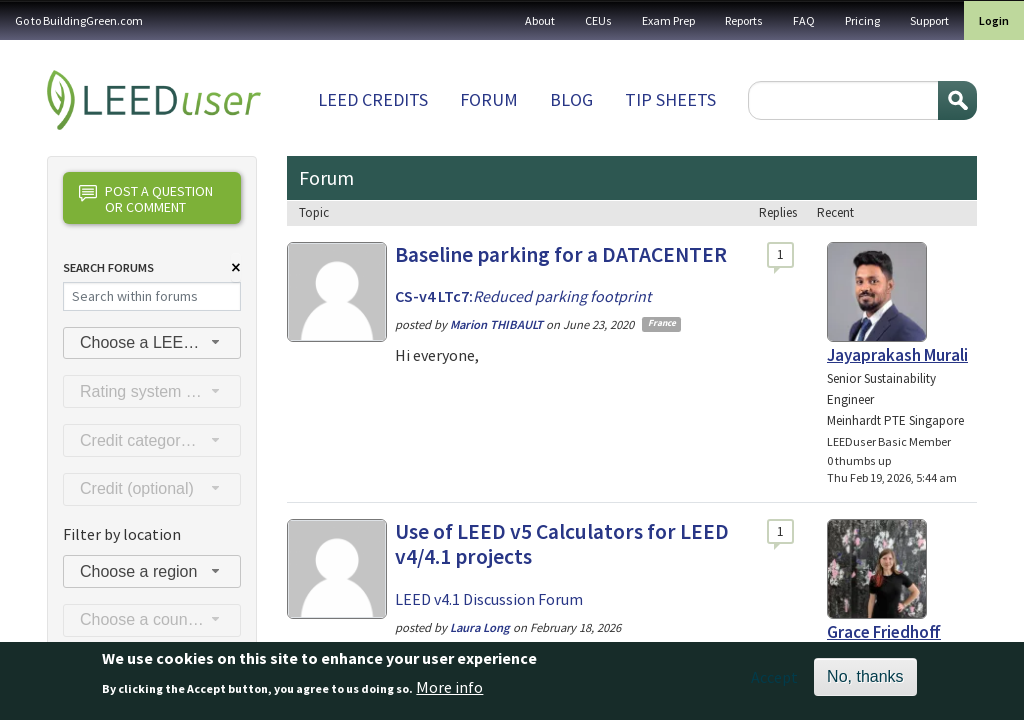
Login (994, 20)
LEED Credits (373, 99)
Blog (571, 99)
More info (449, 694)
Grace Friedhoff (884, 632)
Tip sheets (670, 99)
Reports (744, 20)
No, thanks (865, 684)
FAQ (804, 20)
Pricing (862, 20)
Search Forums (108, 267)
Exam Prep (668, 20)
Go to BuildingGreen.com (79, 20)
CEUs (598, 20)
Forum (489, 99)
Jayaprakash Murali (897, 355)
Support (929, 20)
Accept (774, 685)
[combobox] (152, 343)
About (540, 20)
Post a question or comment (146, 198)
